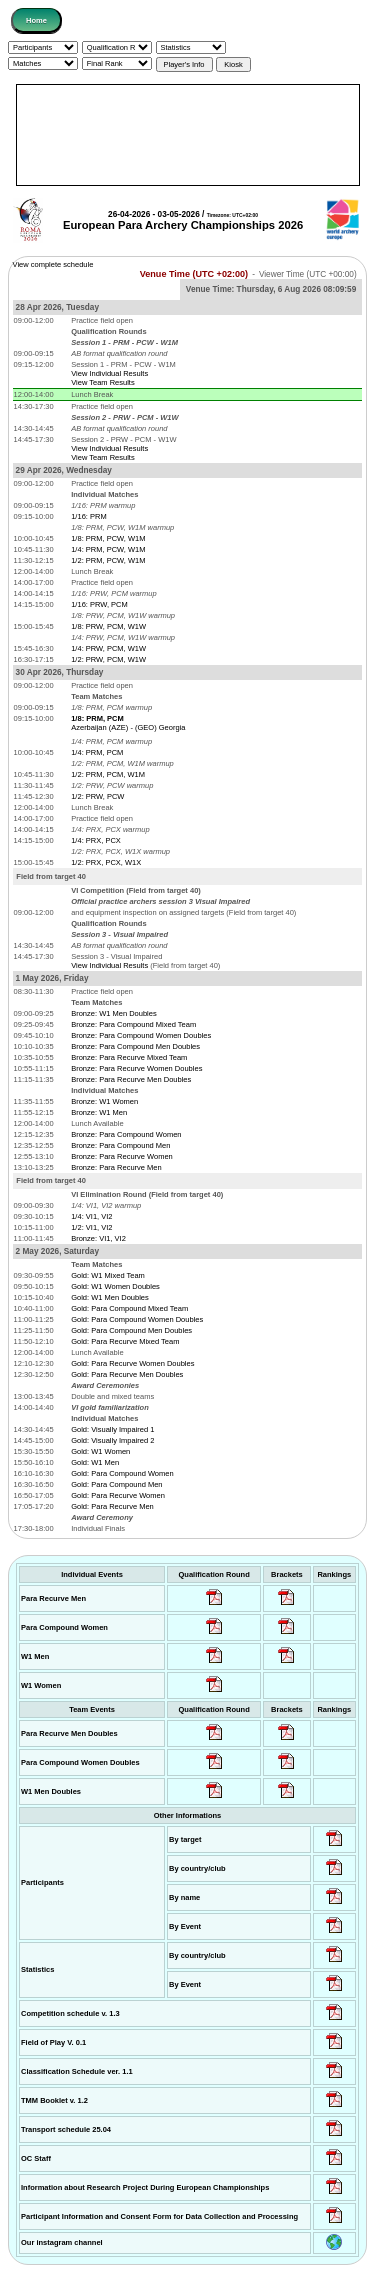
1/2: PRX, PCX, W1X (106, 862)
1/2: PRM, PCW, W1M (108, 560)
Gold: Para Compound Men (116, 1484)
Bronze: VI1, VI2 (98, 1238)
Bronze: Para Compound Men (120, 1145)
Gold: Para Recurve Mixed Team (125, 1341)
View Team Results (103, 382)
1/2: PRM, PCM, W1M (108, 774)
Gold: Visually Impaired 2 (112, 1440)
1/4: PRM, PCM (97, 752)
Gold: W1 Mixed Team (108, 1275)
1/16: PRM (88, 516)
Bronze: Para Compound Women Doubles (141, 1035)
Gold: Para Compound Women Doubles (137, 1319)
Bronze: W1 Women (104, 1101)
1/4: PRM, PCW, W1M (108, 549)
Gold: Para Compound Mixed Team (129, 1308)
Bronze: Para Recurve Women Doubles (136, 1068)
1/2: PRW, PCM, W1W (108, 659)
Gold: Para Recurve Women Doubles (132, 1363)
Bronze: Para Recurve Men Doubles (131, 1079)
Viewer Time (308, 274)
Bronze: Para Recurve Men (116, 1167)
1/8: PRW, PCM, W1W (108, 626)
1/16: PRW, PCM (99, 604)
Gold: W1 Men (95, 1462)
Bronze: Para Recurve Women (122, 1156)
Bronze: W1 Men (99, 1112)
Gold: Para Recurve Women (118, 1495)
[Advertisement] (188, 135)
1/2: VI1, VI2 (91, 1227)
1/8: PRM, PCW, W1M (108, 538)
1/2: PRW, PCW (97, 796)
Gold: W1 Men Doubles (110, 1297)
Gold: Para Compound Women (122, 1473)
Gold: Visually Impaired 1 (112, 1429)
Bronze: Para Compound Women (126, 1134)
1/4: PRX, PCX (96, 840)
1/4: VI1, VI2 (91, 1216)
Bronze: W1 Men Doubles (113, 1013)
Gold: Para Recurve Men (112, 1506)
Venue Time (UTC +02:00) (194, 274)
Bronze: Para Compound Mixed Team (133, 1024)
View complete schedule (53, 264)
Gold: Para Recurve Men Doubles (127, 1374)
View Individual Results (109, 373)
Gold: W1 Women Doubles (115, 1286)
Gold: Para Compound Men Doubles (131, 1330)
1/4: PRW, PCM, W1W (108, 648)
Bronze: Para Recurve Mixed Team (129, 1057)
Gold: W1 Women (100, 1451)
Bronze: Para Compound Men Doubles (135, 1046)
